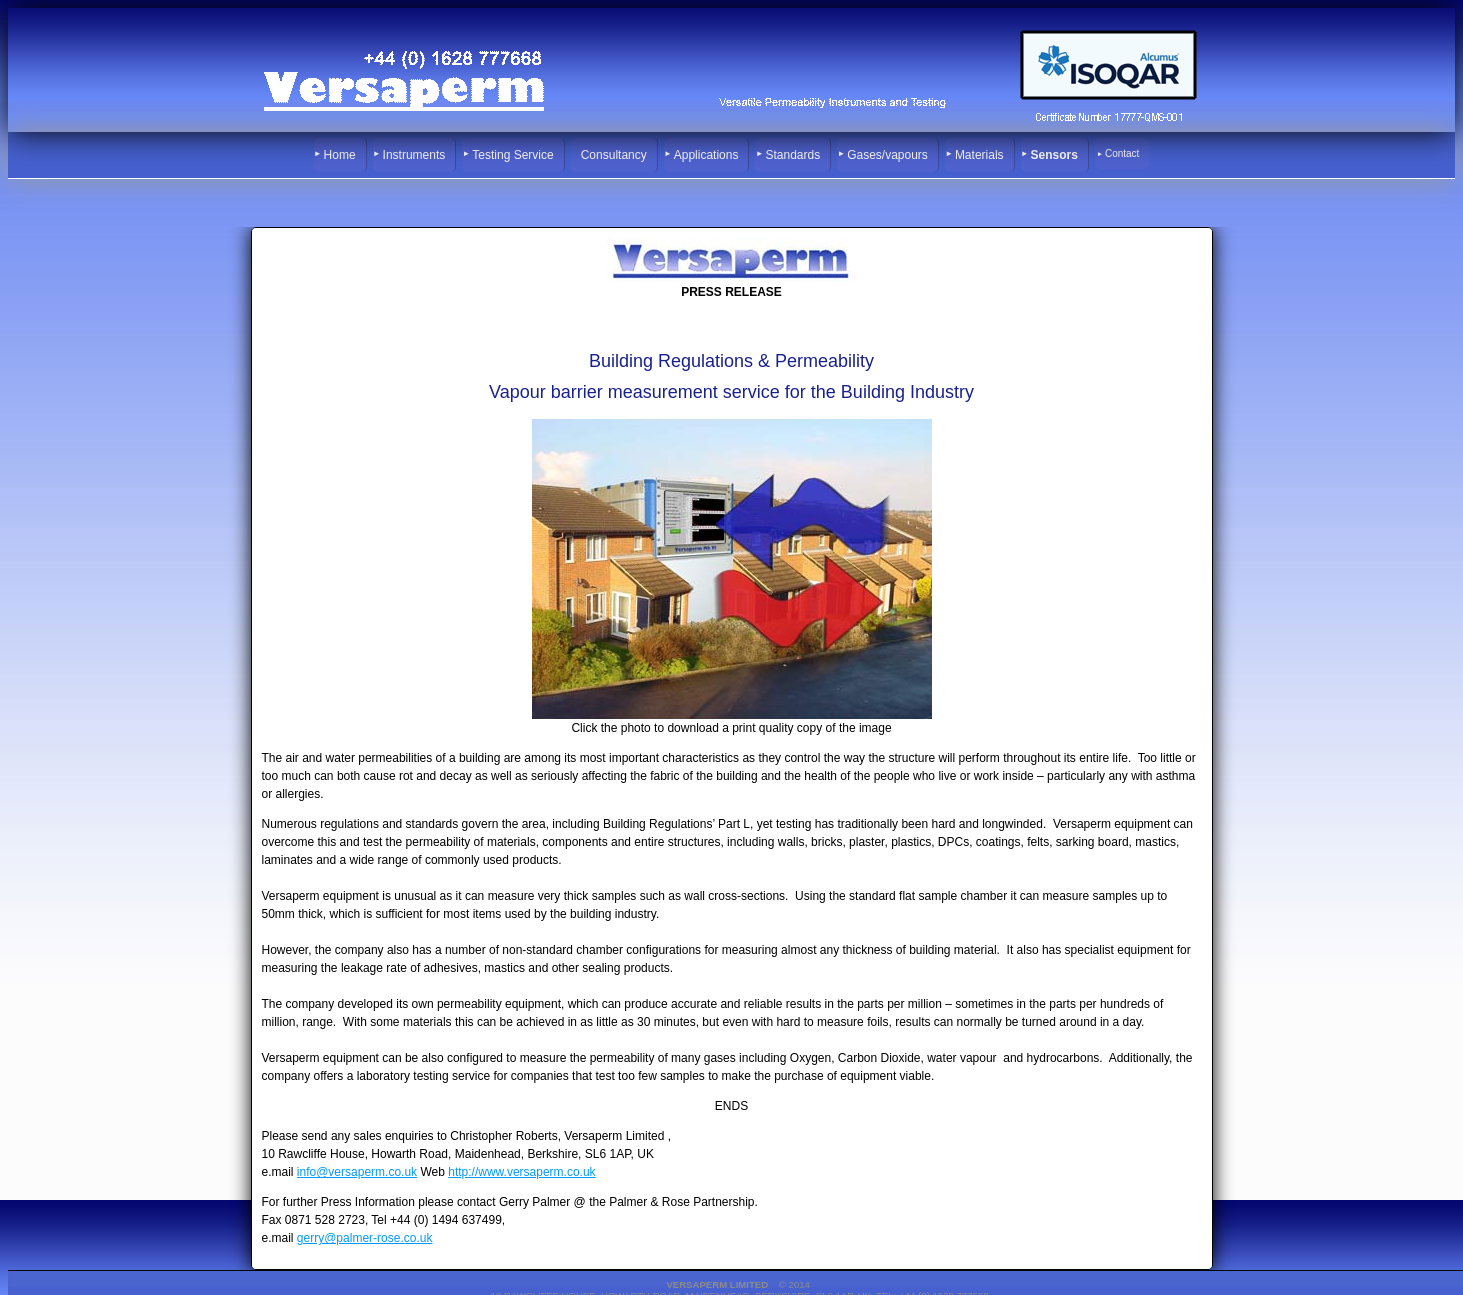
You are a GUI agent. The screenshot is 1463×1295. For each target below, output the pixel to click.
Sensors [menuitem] (1054, 155)
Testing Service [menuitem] (512, 155)
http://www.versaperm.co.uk (521, 1172)
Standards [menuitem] (792, 155)
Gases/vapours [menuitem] (887, 155)
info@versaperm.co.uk (357, 1172)
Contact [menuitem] (1122, 153)
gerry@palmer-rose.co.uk (365, 1238)
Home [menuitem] (340, 155)
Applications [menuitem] (706, 155)
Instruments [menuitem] (414, 155)
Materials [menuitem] (979, 155)
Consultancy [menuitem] (614, 155)
